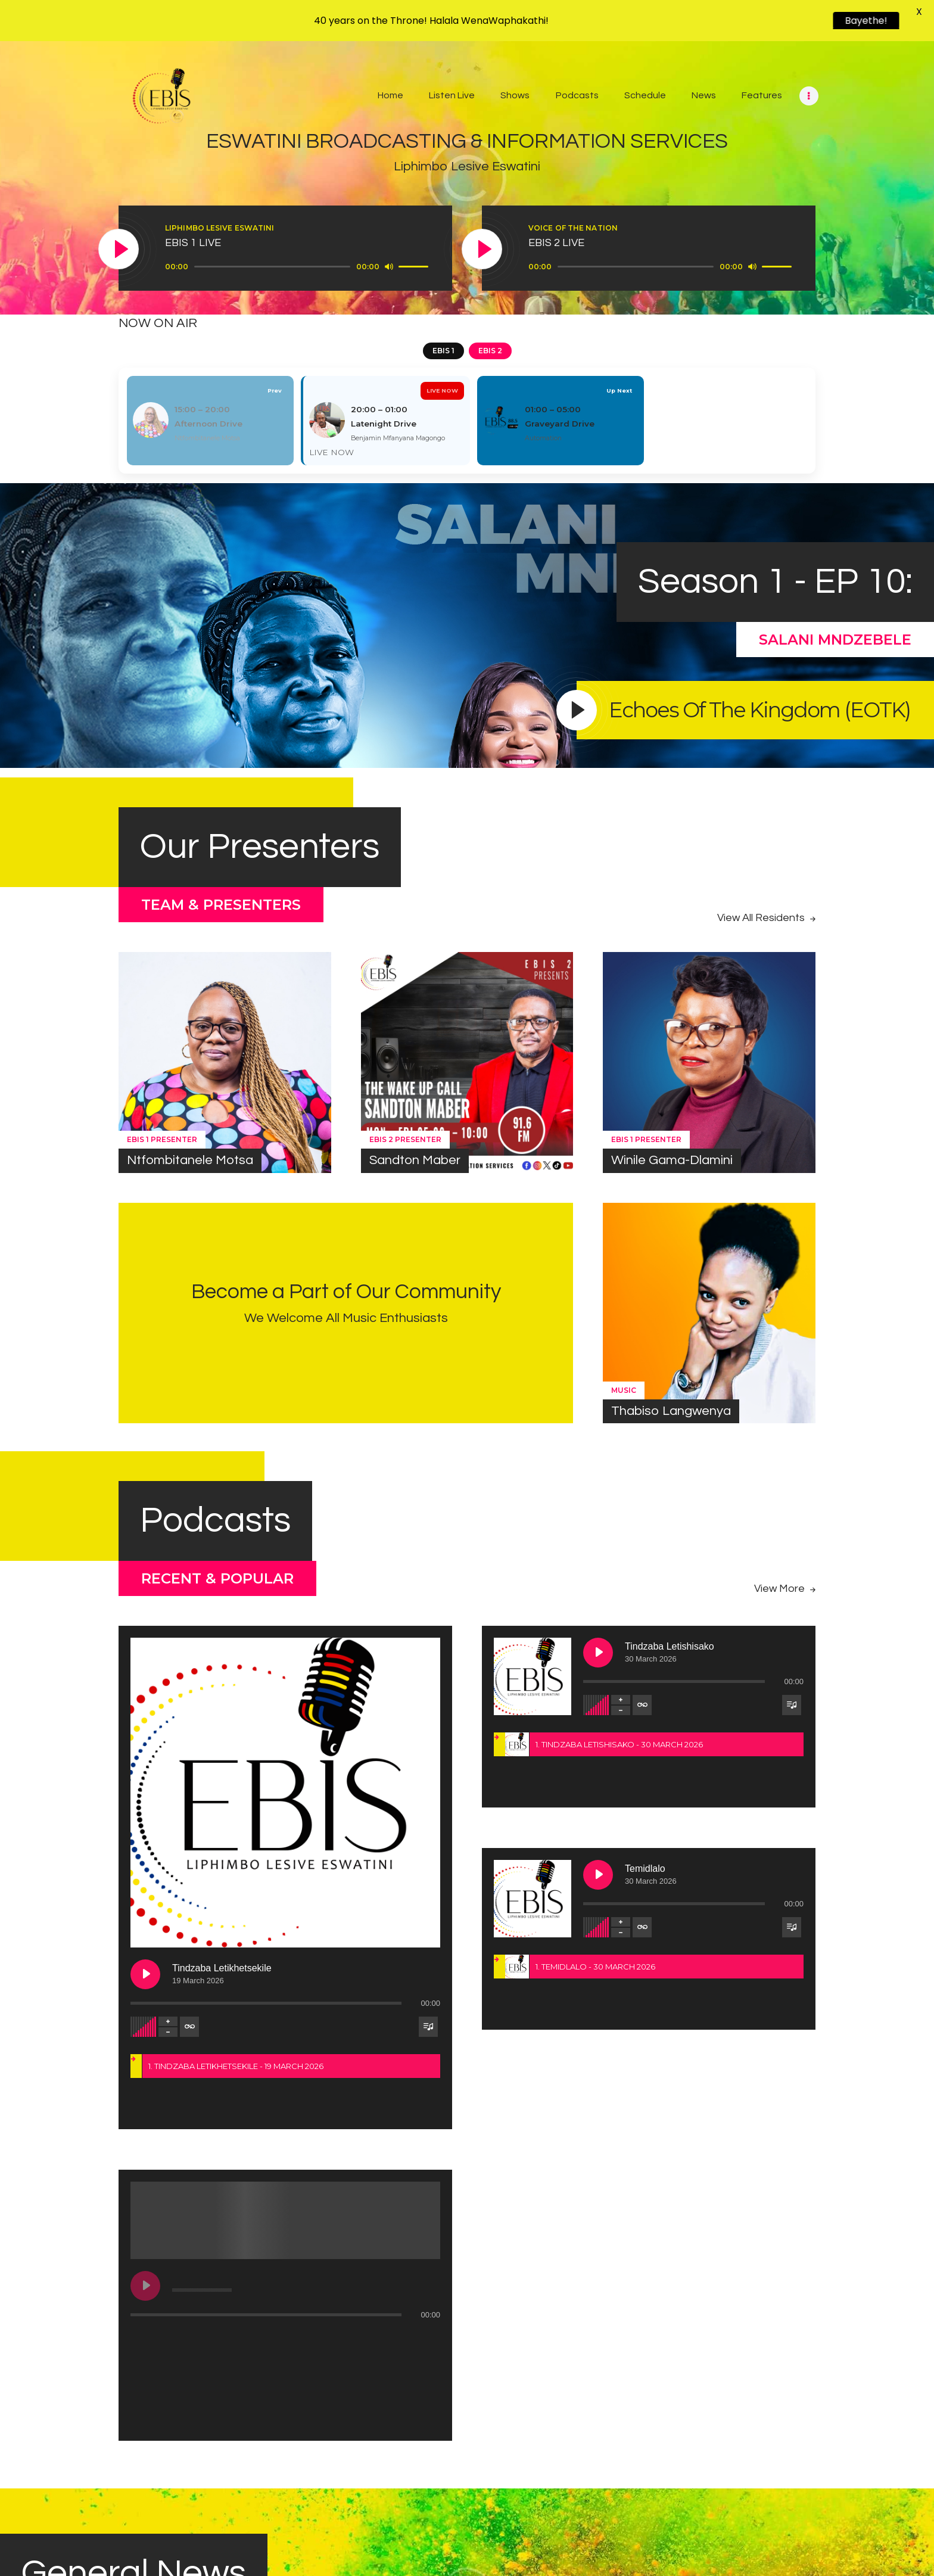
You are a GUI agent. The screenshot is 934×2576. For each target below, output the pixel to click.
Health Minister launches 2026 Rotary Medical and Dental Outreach (462, 2399)
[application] (298, 267)
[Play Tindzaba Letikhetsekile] (235, 1652)
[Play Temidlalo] (598, 1875)
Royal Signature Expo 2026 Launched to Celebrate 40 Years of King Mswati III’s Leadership (126, 2399)
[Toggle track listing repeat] (278, 1705)
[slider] (272, 266)
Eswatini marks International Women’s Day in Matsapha (782, 2399)
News (51, 2363)
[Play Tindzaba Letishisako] (598, 1652)
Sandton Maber (414, 1160)
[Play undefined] (235, 1875)
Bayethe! (871, 20)
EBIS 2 (490, 350)
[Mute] (389, 266)
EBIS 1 (443, 350)
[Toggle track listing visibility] (428, 1705)
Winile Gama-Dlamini (672, 1160)
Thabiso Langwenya (671, 1411)
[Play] (119, 249)
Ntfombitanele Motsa (190, 1160)
